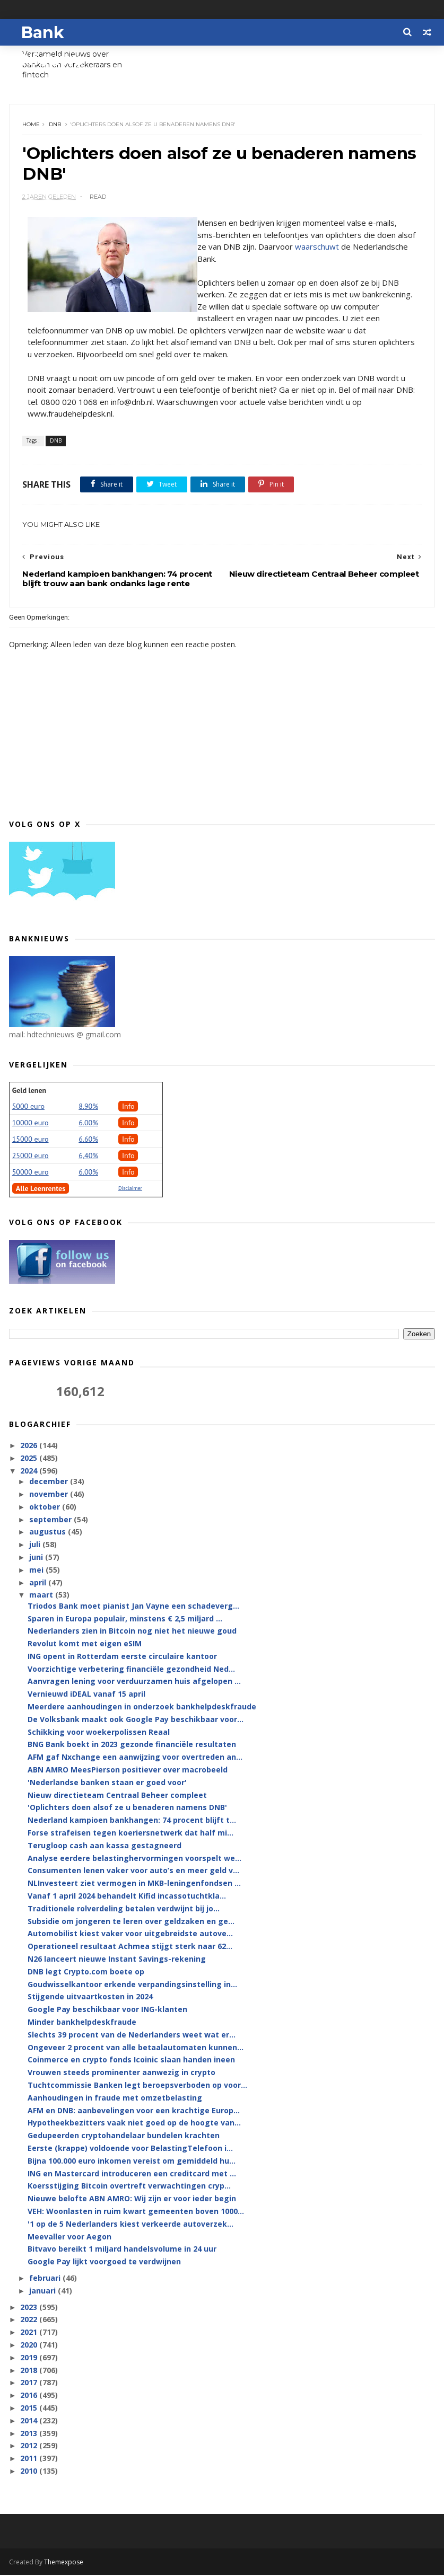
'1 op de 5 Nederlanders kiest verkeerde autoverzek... (130, 2225)
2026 (29, 1447)
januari (43, 2292)
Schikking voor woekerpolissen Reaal (99, 1733)
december (49, 1483)
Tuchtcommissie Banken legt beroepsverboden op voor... (137, 2086)
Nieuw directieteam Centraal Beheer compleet (117, 1796)
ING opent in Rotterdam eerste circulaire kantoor (122, 1657)
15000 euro (30, 1140)
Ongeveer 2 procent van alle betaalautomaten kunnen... (135, 2048)
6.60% (88, 1140)
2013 (29, 2434)
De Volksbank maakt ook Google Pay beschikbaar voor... (135, 1720)
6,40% (88, 1156)
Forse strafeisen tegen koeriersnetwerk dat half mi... (130, 1834)
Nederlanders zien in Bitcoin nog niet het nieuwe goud (132, 1632)
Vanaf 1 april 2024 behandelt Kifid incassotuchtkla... (127, 1897)
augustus (48, 1533)
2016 (29, 2396)
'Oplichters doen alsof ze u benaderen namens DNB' (127, 1809)
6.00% (88, 1123)
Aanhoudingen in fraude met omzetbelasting (115, 2099)
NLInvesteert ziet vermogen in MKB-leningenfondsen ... (134, 1885)
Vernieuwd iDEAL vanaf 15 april (86, 1695)
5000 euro (28, 1107)
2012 (29, 2447)
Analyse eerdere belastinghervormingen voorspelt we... (134, 1859)
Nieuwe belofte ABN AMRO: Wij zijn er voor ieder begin (132, 2199)
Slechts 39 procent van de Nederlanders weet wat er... (132, 2036)
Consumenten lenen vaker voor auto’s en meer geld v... (133, 1872)
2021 (29, 2333)
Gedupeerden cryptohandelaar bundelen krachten (124, 2136)
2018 (29, 2371)
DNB (55, 124)
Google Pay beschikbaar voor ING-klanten (107, 2011)
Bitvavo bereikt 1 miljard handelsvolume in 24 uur (122, 2250)
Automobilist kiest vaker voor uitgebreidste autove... (130, 1935)
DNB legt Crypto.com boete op (86, 1973)
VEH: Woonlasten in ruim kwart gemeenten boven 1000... (136, 2212)
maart (42, 1596)
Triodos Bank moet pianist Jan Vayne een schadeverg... (133, 1607)
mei (37, 1571)
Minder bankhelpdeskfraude (82, 2023)
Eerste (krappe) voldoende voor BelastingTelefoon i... (130, 2149)
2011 (29, 2459)
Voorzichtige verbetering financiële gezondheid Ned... (131, 1670)
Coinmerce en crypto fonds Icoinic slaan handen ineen (131, 2061)
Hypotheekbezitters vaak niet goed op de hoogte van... (134, 2124)
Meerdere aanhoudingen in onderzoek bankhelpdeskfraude (142, 1707)
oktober (45, 1508)
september (51, 1520)
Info (128, 1107)
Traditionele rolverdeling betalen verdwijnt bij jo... (124, 1909)
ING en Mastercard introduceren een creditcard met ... (132, 2174)
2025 (29, 1459)
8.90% (88, 1107)
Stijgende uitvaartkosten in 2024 (90, 1998)
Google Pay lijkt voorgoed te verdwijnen (104, 2262)
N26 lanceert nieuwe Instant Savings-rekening (117, 1960)
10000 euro (30, 1123)
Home (31, 124)
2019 (29, 2358)
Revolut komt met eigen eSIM (85, 1644)
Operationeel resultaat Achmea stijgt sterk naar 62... (130, 1948)
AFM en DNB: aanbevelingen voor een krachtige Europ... (134, 2111)
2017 (29, 2384)
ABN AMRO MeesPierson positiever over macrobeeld (128, 1771)
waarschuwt (317, 247)
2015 (29, 2409)
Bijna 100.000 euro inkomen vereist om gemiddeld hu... (132, 2162)
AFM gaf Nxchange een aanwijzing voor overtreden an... (135, 1758)
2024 (29, 1472)
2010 (29, 2472)
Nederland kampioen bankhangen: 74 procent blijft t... (132, 1821)
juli (35, 1546)
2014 (29, 2421)
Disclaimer (130, 1189)
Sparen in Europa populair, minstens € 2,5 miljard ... (125, 1620)
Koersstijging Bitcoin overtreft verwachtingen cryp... (129, 2187)
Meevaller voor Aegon (69, 2238)
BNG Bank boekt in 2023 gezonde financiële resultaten (132, 1746)
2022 (29, 2321)
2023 (29, 2308)
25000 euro (30, 1156)
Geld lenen (29, 1091)
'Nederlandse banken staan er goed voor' (107, 1783)
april (38, 1583)
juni (37, 1558)
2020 (29, 2346)
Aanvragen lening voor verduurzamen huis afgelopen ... (134, 1683)
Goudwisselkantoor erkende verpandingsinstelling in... (132, 1985)
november (49, 1495)
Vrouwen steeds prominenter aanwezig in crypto (121, 2073)
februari (46, 2279)
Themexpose (63, 2563)
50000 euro (30, 1173)
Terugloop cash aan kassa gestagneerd (104, 1846)
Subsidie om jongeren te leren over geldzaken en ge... (131, 1922)
